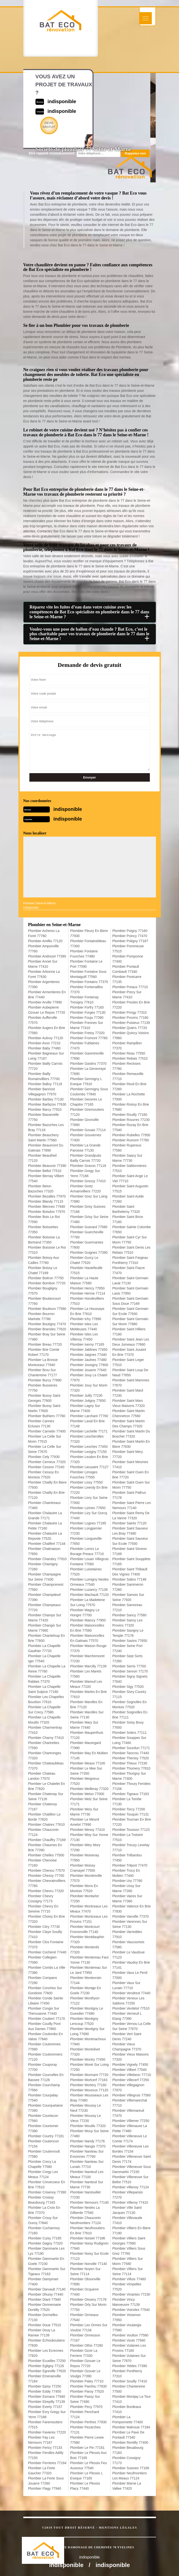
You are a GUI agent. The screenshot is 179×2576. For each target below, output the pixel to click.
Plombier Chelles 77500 (46, 1855)
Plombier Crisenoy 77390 (47, 2192)
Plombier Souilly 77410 (129, 2381)
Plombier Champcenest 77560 (46, 1587)
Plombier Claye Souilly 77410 (45, 1934)
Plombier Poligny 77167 (130, 941)
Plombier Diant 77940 (44, 2299)
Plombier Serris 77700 (129, 1666)
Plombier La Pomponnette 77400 (127, 2419)
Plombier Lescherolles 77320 (87, 1438)
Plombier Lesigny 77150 (88, 1452)
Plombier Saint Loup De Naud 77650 (130, 1372)
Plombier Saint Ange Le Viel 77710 (130, 1178)
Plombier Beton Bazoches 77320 (40, 1188)
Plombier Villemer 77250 (130, 2121)
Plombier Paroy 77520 (87, 2391)
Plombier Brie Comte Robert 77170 (44, 1352)
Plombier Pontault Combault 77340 (125, 969)
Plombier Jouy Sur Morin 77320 (88, 1387)
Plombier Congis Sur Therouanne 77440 (43, 2010)
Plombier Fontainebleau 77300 (88, 943)
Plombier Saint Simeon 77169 (129, 1551)
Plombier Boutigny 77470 (47, 1324)
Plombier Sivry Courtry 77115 (129, 1694)
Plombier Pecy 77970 (86, 2407)
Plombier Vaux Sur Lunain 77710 (126, 1985)
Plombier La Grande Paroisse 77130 (85, 1147)
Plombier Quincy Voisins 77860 (130, 1035)
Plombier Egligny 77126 (46, 2366)
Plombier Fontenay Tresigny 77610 (84, 999)
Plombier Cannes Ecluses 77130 (41, 1423)
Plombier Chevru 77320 (46, 1891)
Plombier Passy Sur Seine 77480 (85, 2399)
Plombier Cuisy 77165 (44, 2238)
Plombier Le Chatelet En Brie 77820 (46, 1786)
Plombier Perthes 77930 (88, 2422)
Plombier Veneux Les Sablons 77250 (128, 2000)
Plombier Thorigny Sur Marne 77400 (129, 1775)
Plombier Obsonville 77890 (85, 2281)
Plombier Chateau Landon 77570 (41, 1775)
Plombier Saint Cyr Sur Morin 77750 (129, 1239)
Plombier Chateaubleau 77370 (46, 1765)
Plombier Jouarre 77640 (88, 1370)
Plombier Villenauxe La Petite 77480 (129, 2128)
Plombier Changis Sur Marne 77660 (44, 1627)
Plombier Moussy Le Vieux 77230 (85, 2118)
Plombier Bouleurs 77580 (47, 1309)
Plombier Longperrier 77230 (86, 1530)
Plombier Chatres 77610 (46, 1824)
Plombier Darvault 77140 (47, 2289)
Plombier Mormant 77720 (89, 2075)
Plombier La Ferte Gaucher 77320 (41, 2470)
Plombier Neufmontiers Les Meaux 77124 (129, 2475)
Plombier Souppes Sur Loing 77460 (129, 1740)
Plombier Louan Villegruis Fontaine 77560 (89, 1561)
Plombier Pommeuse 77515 (128, 948)
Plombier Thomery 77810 (131, 1768)
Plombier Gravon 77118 (88, 1166)
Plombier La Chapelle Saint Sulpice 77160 (44, 1689)
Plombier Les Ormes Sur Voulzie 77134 (88, 2327)
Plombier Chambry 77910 (47, 1559)
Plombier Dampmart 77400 (43, 2281)
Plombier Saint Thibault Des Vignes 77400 (129, 1571)
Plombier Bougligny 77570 (43, 1290)
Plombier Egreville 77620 (47, 2371)
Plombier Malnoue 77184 (131, 2427)
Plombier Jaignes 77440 (88, 1355)
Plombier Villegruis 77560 (131, 2095)
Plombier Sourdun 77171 (131, 1748)
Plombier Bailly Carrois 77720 (45, 1066)
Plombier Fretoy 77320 (87, 1033)
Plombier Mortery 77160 (88, 2085)
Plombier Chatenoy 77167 (42, 1806)
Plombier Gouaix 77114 (88, 1130)
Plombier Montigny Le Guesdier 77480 (86, 2010)
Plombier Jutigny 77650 (88, 1401)
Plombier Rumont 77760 (130, 1140)
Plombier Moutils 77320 (88, 2126)
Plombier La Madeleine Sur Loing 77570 (87, 1602)
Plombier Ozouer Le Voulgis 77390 (85, 2373)
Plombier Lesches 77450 (89, 1447)
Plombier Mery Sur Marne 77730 (84, 1811)
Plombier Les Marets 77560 (85, 1673)
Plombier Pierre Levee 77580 (87, 2439)
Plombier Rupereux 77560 (126, 1147)
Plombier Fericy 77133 (45, 2448)
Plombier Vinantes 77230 (131, 2294)
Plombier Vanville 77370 (130, 1916)
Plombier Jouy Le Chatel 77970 (88, 1377)
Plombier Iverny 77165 (87, 1344)
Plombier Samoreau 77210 (127, 1607)
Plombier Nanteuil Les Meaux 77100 (86, 2174)
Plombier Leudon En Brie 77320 (89, 1459)
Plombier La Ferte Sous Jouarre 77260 (46, 2480)
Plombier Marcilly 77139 (88, 1666)
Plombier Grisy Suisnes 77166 (88, 1209)
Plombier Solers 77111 (129, 1733)
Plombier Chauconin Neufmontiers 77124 (85, 2220)
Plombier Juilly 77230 (86, 1395)
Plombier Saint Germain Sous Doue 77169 (130, 1301)
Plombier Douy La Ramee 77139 (41, 2332)
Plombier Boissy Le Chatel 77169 (42, 1270)
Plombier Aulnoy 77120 (45, 1038)
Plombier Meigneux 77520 (84, 1781)
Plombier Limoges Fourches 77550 (83, 1474)
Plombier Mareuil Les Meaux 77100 (86, 1684)
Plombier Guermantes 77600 (86, 1244)
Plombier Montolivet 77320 (85, 2051)
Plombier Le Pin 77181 (87, 2448)
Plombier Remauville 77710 (127, 1076)
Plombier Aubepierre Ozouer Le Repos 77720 (46, 1009)
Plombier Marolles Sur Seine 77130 (87, 1714)
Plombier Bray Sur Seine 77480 (46, 1336)
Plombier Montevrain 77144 (85, 1980)
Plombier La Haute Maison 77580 (84, 1280)
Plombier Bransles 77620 (47, 1329)
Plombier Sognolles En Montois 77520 (129, 1704)
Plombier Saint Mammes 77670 (130, 1382)
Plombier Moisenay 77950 (84, 1857)
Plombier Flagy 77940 (44, 2488)
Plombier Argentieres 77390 (44, 984)
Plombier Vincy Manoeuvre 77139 (126, 2302)
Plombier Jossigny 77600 (89, 1365)
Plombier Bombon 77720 (47, 1283)
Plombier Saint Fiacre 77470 (128, 1270)
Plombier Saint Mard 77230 (127, 1392)
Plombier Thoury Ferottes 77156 (131, 1786)
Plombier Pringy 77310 (129, 1012)
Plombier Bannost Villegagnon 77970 (42, 1091)
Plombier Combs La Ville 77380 (46, 1970)
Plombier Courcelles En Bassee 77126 (46, 2077)
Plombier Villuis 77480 (129, 2279)
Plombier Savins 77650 (129, 1641)
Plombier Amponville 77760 (43, 948)
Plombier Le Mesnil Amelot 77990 (84, 1821)
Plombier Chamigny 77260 (43, 1566)
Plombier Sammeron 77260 (127, 1587)
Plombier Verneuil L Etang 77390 (127, 2016)
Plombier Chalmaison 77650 (44, 1551)
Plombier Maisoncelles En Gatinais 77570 (87, 1638)
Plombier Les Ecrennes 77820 (45, 2353)
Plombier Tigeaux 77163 (130, 1794)
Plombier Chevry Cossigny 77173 (40, 1898)
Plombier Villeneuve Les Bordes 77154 (130, 2148)
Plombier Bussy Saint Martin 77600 (44, 1408)
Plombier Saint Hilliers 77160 (128, 1331)
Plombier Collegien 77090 (42, 1959)
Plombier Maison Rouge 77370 (88, 1648)
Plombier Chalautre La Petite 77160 (45, 1525)
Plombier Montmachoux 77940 (88, 2041)
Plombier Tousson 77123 (131, 1830)
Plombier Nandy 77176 (87, 2141)
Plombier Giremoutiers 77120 (87, 1112)
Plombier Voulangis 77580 (126, 2327)
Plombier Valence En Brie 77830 (131, 1908)
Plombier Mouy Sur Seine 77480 (89, 2133)
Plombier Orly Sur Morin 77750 (88, 2307)
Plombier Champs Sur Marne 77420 (44, 1617)
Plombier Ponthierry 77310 (127, 2373)
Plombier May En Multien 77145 (89, 1755)
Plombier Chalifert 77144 (47, 1544)
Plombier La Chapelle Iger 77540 (44, 1658)
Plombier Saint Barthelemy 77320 (126, 1209)
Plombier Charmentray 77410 (45, 1730)
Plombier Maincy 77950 (88, 1620)
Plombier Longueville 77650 (86, 1541)
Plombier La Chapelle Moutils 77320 (44, 1719)
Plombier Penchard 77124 (84, 2414)
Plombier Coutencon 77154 (43, 2143)
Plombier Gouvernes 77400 (85, 1137)
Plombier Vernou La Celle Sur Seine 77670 (131, 2026)
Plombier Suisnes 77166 (130, 2468)
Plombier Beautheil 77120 (42, 1158)
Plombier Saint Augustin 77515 (130, 1188)
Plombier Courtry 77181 (46, 2136)
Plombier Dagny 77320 (45, 2243)
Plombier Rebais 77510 (130, 1058)
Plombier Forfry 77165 (87, 1007)
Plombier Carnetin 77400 (47, 1431)
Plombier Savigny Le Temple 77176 (127, 1632)
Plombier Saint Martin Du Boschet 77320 (131, 1433)
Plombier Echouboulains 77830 (46, 2342)
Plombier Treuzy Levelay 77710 (130, 1847)
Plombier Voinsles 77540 (131, 2310)
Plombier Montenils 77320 (84, 1949)
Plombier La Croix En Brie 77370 (44, 2210)
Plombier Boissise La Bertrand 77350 (44, 1239)
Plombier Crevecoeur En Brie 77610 (46, 2184)
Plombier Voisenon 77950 (126, 2317)
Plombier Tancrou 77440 (130, 1753)
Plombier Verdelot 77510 (130, 2008)
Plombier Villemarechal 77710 (129, 2102)
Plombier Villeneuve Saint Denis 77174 (131, 2159)
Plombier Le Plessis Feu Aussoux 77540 (88, 2465)
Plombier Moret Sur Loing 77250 (89, 2067)
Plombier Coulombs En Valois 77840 (45, 2036)
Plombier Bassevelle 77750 (43, 1117)
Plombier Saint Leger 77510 (128, 1362)
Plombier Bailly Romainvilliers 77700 (44, 1076)
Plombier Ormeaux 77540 (84, 2317)
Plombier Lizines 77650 (88, 1508)
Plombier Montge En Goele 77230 (85, 1990)
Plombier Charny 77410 (46, 1738)
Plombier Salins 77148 (129, 1579)
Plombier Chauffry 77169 (47, 1840)
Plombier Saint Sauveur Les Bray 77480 (130, 1530)
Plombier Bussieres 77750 (43, 1387)
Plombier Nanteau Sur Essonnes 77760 (87, 2153)
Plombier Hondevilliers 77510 (87, 1301)
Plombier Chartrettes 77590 (43, 1745)
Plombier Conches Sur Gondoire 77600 (45, 1990)
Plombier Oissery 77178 (88, 2299)
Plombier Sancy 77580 (129, 1615)
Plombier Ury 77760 (127, 1881)
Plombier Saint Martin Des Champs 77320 (128, 1423)
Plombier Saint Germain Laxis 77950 (130, 1290)
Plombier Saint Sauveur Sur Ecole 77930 (130, 1541)
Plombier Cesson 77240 (46, 1467)
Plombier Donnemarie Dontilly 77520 (44, 2307)
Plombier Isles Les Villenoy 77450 (84, 1336)
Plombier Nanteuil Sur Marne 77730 (86, 2184)
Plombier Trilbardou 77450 (127, 1857)
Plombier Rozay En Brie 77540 (130, 1127)
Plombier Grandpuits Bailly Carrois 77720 (85, 1158)
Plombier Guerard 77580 (88, 1227)
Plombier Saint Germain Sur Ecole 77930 (130, 1311)
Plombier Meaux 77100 (87, 1763)
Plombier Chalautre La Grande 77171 (45, 1515)
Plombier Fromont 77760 (89, 1038)
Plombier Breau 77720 (45, 1344)
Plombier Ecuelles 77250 (47, 2361)
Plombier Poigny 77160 (129, 931)
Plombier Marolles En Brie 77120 (86, 1704)
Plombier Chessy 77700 (46, 1876)
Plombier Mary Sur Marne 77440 (84, 1724)
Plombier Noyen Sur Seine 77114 (85, 2271)
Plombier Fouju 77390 (86, 1018)
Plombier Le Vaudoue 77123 (128, 1954)
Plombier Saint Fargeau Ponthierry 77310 (130, 1260)
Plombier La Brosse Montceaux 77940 (43, 1362)
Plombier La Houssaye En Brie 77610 (87, 1311)
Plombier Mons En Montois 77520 (84, 1888)
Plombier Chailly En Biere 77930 (47, 1484)
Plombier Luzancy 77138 (89, 1590)
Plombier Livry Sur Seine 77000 (89, 1500)
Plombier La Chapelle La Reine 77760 (46, 1668)
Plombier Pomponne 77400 (127, 958)
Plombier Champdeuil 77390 (44, 1597)
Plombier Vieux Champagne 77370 (126, 2046)
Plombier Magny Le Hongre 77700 (85, 1612)
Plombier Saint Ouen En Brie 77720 (130, 1474)
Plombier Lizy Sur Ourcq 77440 (88, 1515)
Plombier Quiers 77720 (129, 1028)
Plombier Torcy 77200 (128, 1809)
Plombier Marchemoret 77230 (87, 1658)
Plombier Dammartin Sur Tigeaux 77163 (46, 2271)
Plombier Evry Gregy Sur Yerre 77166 (47, 2414)
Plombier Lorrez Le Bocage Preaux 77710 (87, 1551)
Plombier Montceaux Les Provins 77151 (89, 1918)
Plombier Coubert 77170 (46, 2019)
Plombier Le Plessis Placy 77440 (85, 2485)
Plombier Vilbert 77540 (129, 2070)
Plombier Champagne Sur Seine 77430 (44, 1576)
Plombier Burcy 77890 (45, 1380)
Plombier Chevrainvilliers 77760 (47, 1883)
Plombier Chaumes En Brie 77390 (45, 1847)
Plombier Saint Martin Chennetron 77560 (128, 1413)
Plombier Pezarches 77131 (85, 2429)
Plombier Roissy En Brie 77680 (130, 1106)
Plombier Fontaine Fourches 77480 (84, 953)
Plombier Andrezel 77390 (47, 956)
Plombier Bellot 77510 (44, 1171)
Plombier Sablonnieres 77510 (129, 1168)
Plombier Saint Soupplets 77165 (131, 1561)
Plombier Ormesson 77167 (85, 2337)
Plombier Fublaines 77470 (84, 1045)
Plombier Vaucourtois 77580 (128, 1944)
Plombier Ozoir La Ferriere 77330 (83, 2353)
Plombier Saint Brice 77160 (127, 1219)
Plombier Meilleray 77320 (89, 1789)
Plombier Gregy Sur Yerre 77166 (85, 1173)
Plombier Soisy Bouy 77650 (128, 1724)
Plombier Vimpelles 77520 (126, 2286)
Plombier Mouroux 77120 (89, 2090)
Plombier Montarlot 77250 (84, 1898)
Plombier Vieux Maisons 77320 (130, 2056)
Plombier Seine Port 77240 (127, 1648)
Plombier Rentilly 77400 (130, 2442)
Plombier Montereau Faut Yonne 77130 (89, 1959)
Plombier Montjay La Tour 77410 (131, 2399)
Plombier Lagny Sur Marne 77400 (85, 1408)
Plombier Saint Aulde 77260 (128, 1198)
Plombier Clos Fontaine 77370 (46, 1944)
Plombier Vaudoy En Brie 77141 (131, 1964)
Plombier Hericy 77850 (87, 1288)
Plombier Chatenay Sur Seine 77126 (45, 1796)
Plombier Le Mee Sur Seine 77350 (86, 1770)
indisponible (67, 809)
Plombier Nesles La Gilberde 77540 (85, 2210)
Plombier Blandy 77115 (45, 1201)
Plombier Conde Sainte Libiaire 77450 (45, 2000)
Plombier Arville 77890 (45, 1002)
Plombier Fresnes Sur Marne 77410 (86, 1025)
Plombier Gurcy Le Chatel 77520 (84, 1260)
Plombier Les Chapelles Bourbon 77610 (46, 1699)
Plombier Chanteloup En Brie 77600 (46, 1638)
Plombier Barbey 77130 (46, 1099)
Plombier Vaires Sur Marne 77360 (127, 1898)
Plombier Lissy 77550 (86, 1482)
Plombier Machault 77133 (89, 1595)
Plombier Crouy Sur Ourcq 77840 (43, 2220)
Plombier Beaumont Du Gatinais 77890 (45, 1147)
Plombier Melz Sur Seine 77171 (89, 1801)
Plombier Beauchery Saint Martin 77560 (43, 1137)
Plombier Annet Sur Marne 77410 (43, 963)
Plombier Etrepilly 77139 (46, 2402)
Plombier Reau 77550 (128, 1053)
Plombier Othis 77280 (86, 2345)
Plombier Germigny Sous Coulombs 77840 (89, 1091)
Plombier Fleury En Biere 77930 (89, 933)
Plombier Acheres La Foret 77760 (44, 933)
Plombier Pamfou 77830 (88, 2386)
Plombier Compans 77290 (42, 1980)
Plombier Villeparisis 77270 (127, 2194)
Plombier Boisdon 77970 (46, 1212)
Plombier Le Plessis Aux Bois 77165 (88, 2455)
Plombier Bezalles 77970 (47, 1196)
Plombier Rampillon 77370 (127, 1045)
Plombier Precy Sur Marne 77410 (127, 994)
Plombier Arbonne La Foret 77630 (44, 974)
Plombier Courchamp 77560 (44, 2087)
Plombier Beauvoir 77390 (47, 1166)
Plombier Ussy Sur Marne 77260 (126, 1888)
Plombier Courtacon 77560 (43, 2118)
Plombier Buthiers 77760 (46, 1416)
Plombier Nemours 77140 (89, 2202)
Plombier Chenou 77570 (46, 1870)
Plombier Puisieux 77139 (131, 1023)
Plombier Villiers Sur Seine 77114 (127, 2271)
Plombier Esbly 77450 (44, 2391)
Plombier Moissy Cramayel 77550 (82, 1867)
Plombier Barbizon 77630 (47, 1104)
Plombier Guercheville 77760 (86, 1234)
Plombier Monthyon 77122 (85, 2000)
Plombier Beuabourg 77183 (127, 2450)
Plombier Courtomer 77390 (43, 2128)
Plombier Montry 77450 (87, 2059)
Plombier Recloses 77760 (126, 1066)
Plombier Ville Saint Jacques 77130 (127, 2210)
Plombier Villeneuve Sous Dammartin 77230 (131, 2169)
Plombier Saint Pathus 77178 (129, 1495)
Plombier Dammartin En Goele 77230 (46, 2261)
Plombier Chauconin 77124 (43, 1832)
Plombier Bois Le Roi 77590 (44, 1219)
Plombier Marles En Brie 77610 (88, 1694)
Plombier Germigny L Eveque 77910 (86, 1081)
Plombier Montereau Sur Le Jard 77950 (88, 1970)
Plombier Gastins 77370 (88, 1063)
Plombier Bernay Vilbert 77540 (46, 1178)
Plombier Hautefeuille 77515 (86, 1270)
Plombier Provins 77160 (130, 1018)
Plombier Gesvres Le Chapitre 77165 (86, 1101)
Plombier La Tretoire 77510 (127, 1837)
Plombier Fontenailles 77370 (86, 989)
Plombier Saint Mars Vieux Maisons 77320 (128, 1403)
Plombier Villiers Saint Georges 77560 (128, 2240)
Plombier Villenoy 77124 (130, 2187)
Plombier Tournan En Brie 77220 (131, 1821)
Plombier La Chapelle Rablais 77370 (44, 1678)
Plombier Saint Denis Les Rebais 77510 (131, 1249)
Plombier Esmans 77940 (46, 2396)
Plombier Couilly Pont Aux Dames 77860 (44, 2026)
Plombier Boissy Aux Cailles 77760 (43, 1260)
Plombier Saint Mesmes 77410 (130, 1464)
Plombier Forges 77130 (88, 1012)
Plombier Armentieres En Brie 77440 (47, 994)
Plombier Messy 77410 (87, 1830)
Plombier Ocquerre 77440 (84, 2291)
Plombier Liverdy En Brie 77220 (89, 1489)
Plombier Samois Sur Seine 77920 (128, 1597)
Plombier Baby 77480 (44, 1048)
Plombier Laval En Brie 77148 (87, 1423)
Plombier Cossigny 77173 (126, 2460)
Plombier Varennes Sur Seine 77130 (129, 1924)
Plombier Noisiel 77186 (87, 2238)
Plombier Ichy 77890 (85, 1319)
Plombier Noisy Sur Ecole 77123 (89, 2256)
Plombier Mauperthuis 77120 (86, 1735)
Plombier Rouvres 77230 (131, 1120)
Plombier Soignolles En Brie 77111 (129, 1714)
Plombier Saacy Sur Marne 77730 (127, 1158)
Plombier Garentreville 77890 (87, 1055)
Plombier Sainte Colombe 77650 (131, 1229)
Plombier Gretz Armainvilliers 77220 (85, 1188)
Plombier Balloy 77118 (45, 1084)
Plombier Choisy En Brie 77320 (46, 1918)
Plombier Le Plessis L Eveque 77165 (86, 2475)
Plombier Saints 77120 (129, 1523)
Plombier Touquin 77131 (130, 1814)
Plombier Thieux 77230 (129, 1763)
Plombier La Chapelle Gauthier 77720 (44, 1648)
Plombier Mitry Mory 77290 (85, 1847)
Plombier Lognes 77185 (88, 1523)
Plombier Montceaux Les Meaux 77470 (89, 1908)
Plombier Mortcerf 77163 (88, 2080)
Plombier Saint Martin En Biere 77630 (131, 1444)
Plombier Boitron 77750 (46, 1278)
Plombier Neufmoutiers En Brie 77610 (87, 2230)
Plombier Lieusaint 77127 (89, 1467)
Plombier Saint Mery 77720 (127, 1454)
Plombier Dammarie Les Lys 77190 (46, 2250)
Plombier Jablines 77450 (88, 1349)
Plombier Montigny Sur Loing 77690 (87, 2031)
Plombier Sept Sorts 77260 (127, 1658)
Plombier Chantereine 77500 (128, 2388)
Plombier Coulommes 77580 (44, 2046)
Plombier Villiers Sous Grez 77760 (128, 2250)
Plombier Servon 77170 (130, 1671)
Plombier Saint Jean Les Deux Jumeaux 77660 (130, 1341)
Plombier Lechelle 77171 (89, 1431)
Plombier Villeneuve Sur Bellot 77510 (130, 2179)
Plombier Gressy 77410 (88, 1181)
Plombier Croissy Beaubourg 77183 (41, 2199)
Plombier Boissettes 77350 (43, 1229)
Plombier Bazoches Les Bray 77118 (46, 1127)
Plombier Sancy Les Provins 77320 (127, 1622)
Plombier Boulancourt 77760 (44, 1301)
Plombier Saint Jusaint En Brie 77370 (129, 1352)
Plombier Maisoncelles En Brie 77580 (87, 1627)
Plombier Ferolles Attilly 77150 (46, 2455)
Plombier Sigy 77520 (128, 1687)
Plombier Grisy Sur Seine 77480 (89, 1219)
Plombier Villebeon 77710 (131, 2075)
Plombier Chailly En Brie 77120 (46, 1495)
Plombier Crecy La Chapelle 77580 (42, 2164)
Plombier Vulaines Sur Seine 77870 (129, 2358)
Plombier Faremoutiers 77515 (45, 2424)
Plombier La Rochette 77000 (128, 1096)
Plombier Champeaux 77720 (44, 1607)
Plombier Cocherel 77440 (47, 1952)
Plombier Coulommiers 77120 (45, 2056)
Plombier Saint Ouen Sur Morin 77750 (131, 1484)
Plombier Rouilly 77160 (129, 1115)
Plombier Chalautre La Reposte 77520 (45, 1535)
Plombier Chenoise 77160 (42, 1862)
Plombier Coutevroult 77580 (44, 2153)
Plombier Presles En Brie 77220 (131, 1004)
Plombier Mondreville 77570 (86, 1878)
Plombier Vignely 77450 (130, 2064)
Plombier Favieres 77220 (47, 2432)
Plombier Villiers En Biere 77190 (131, 2230)
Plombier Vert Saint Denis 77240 (126, 2036)
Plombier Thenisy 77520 (130, 1758)
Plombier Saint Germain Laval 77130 (130, 1280)
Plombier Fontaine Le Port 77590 (86, 963)
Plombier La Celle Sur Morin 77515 (44, 1438)
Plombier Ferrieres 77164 (47, 2463)
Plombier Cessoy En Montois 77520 (43, 1474)
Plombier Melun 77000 (87, 1794)
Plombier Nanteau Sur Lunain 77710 (87, 2164)
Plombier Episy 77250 (44, 2386)
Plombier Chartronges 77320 (44, 1755)
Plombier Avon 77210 (44, 1043)
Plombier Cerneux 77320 (47, 1462)
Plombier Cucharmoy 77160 (44, 2230)
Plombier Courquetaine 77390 (45, 2107)
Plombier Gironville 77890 (84, 1122)
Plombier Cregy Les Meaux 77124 (43, 2174)
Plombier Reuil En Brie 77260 (129, 1086)
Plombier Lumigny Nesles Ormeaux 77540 (89, 1581)
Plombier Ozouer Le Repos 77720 (85, 2363)
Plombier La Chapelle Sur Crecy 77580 (44, 1709)
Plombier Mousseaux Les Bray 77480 (89, 2097)
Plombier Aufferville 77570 (42, 1020)
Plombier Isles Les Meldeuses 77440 (84, 1326)
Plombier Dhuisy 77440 (45, 2294)
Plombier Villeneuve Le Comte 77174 (129, 2138)
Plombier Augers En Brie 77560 (46, 1030)
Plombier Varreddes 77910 (127, 1934)
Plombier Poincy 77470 (129, 936)
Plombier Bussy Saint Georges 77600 (44, 1398)
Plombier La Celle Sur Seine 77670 (44, 1449)
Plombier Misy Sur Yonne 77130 (89, 1837)
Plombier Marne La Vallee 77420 (126, 2485)
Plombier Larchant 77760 (89, 1416)
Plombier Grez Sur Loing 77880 (88, 1198)
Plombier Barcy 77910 (45, 1109)
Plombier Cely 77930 (44, 1457)
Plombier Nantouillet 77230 (85, 2194)
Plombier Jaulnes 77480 (88, 1360)
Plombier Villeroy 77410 (130, 2202)
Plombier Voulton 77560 (130, 2335)
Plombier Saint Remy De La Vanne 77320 (130, 1515)
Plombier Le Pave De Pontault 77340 (128, 2434)
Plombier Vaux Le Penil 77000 (129, 1975)
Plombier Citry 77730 (44, 1927)
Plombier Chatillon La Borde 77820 (44, 1816)
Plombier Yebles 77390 (129, 2366)
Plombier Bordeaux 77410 (126, 2409)
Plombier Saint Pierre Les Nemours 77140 (131, 1505)
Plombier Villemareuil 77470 (128, 2113)
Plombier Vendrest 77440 (131, 1993)
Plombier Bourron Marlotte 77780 (41, 1316)
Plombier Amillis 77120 (45, 941)
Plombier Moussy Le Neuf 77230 (85, 2107)
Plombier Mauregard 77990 (85, 1745)
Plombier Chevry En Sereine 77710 (43, 1908)
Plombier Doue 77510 (44, 2325)
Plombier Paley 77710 (86, 2381)
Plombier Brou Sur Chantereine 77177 (42, 1372)
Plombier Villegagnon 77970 (128, 2087)
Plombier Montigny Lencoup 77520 (84, 2021)
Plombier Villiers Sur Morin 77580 (127, 2261)
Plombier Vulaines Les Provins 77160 (129, 2347)
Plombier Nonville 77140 (88, 2264)
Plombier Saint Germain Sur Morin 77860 (130, 1321)
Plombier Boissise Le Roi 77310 (47, 1249)
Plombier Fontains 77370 (89, 982)
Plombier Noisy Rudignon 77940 (89, 2245)
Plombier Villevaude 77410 (127, 2220)
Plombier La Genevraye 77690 (88, 1071)
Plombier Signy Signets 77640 (129, 1678)
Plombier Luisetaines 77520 (86, 1571)
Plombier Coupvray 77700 (42, 2067)
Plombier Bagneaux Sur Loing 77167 (46, 1055)
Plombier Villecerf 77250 (130, 2080)
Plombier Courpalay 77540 (43, 2097)
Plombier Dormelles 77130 (43, 2317)
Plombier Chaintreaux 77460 (44, 1505)
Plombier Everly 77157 (45, 2407)
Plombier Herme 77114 (87, 1293)
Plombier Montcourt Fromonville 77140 (85, 1929)
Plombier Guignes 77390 (89, 1252)
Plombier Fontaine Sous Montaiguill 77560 (88, 974)
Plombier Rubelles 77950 (131, 1135)
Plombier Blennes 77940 (46, 1206)
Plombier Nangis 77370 (88, 2146)
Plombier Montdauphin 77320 (87, 1939)
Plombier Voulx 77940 (128, 2340)
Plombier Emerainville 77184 (44, 2378)
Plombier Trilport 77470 (129, 1865)
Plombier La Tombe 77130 (126, 1801)
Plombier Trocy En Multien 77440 (126, 1873)
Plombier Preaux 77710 (130, 987)
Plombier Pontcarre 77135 (126, 979)
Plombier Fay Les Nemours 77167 (41, 2439)
